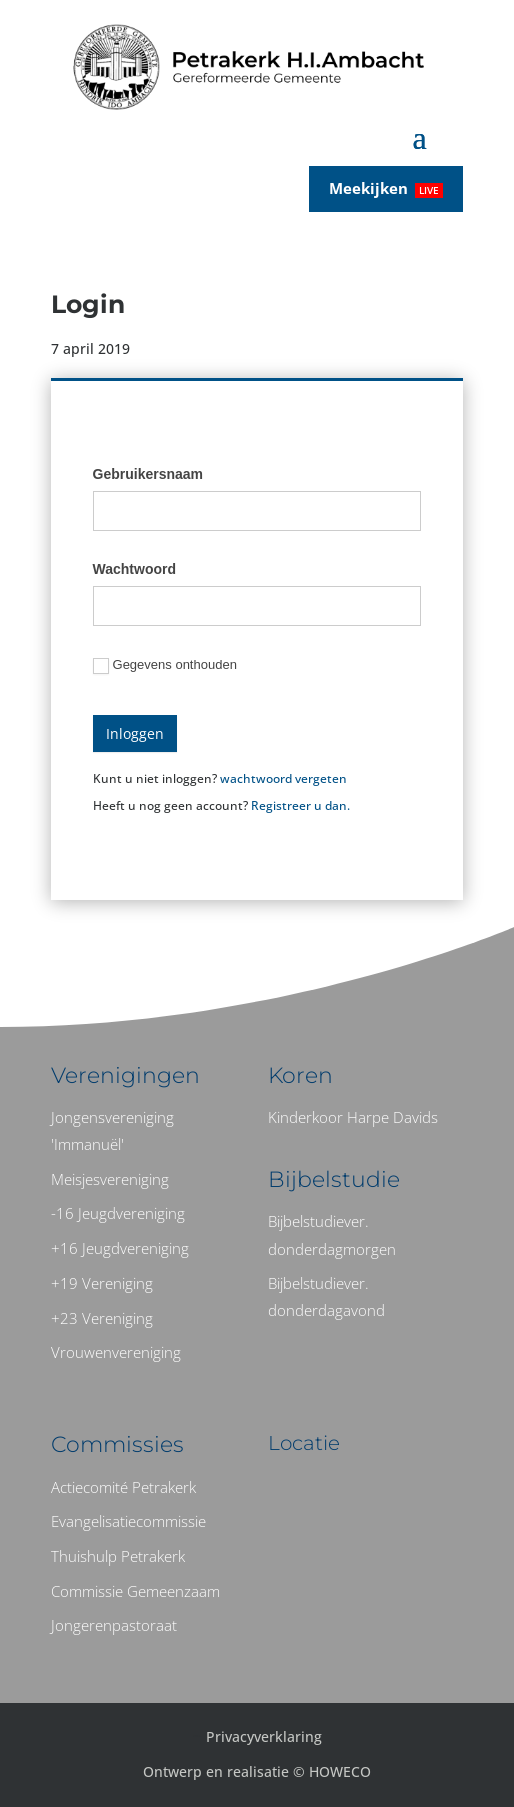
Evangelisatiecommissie (128, 1521)
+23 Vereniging (102, 1318)
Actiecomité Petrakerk (123, 1487)
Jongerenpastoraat (114, 1625)
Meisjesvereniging (110, 1179)
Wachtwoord (134, 569)
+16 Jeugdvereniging (120, 1248)
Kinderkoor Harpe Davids (353, 1117)
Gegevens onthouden (165, 665)
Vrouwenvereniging (116, 1352)
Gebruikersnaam (148, 474)
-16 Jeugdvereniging (118, 1213)
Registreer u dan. (300, 805)
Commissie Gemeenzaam (135, 1591)
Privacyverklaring (264, 1736)
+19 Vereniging (102, 1283)
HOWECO (340, 1771)
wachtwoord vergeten (283, 778)
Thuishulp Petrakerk (118, 1556)
